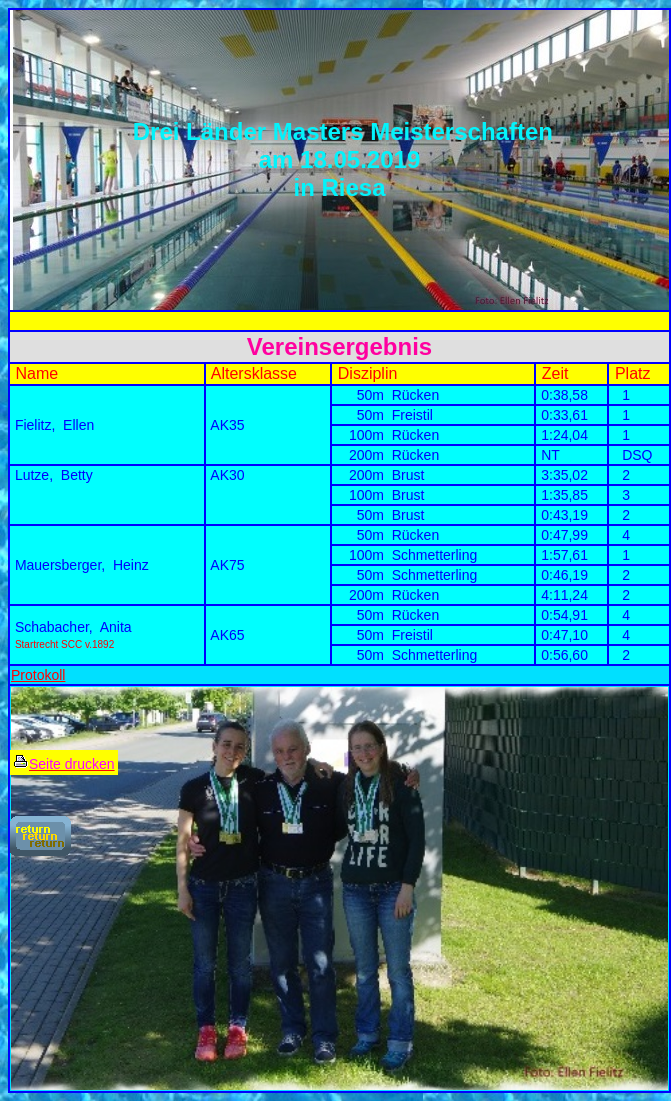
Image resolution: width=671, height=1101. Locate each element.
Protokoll (38, 675)
